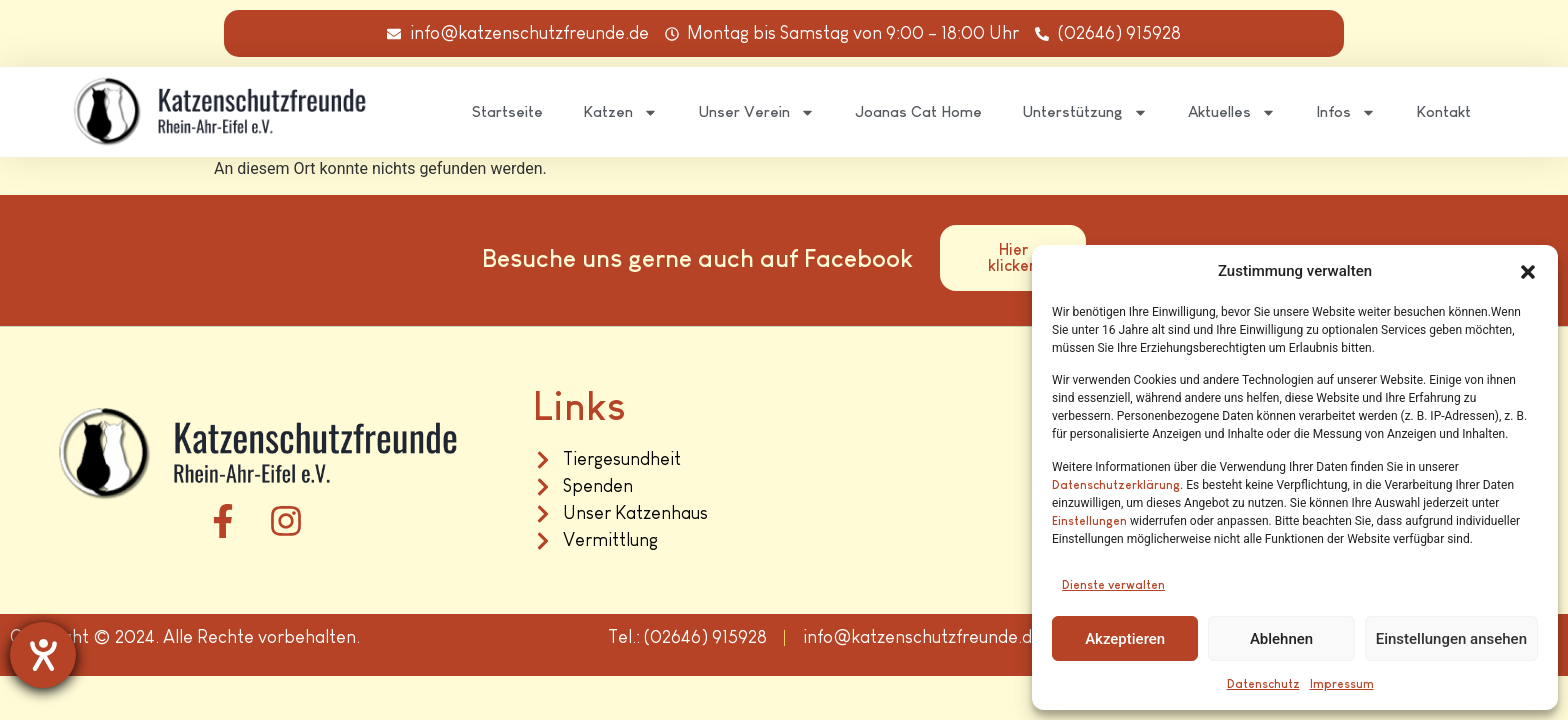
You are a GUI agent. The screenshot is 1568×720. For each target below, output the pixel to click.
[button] (1528, 272)
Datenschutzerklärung (1116, 485)
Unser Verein (756, 112)
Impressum (1342, 684)
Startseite (507, 111)
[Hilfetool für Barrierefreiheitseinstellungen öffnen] (43, 655)
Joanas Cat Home (918, 111)
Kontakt (1443, 111)
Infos (1346, 112)
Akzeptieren (1125, 639)
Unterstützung (1085, 112)
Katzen (620, 112)
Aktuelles (1232, 112)
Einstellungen (1089, 521)
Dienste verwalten (1113, 585)
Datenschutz (1263, 684)
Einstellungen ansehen (1451, 639)
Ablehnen (1281, 639)
